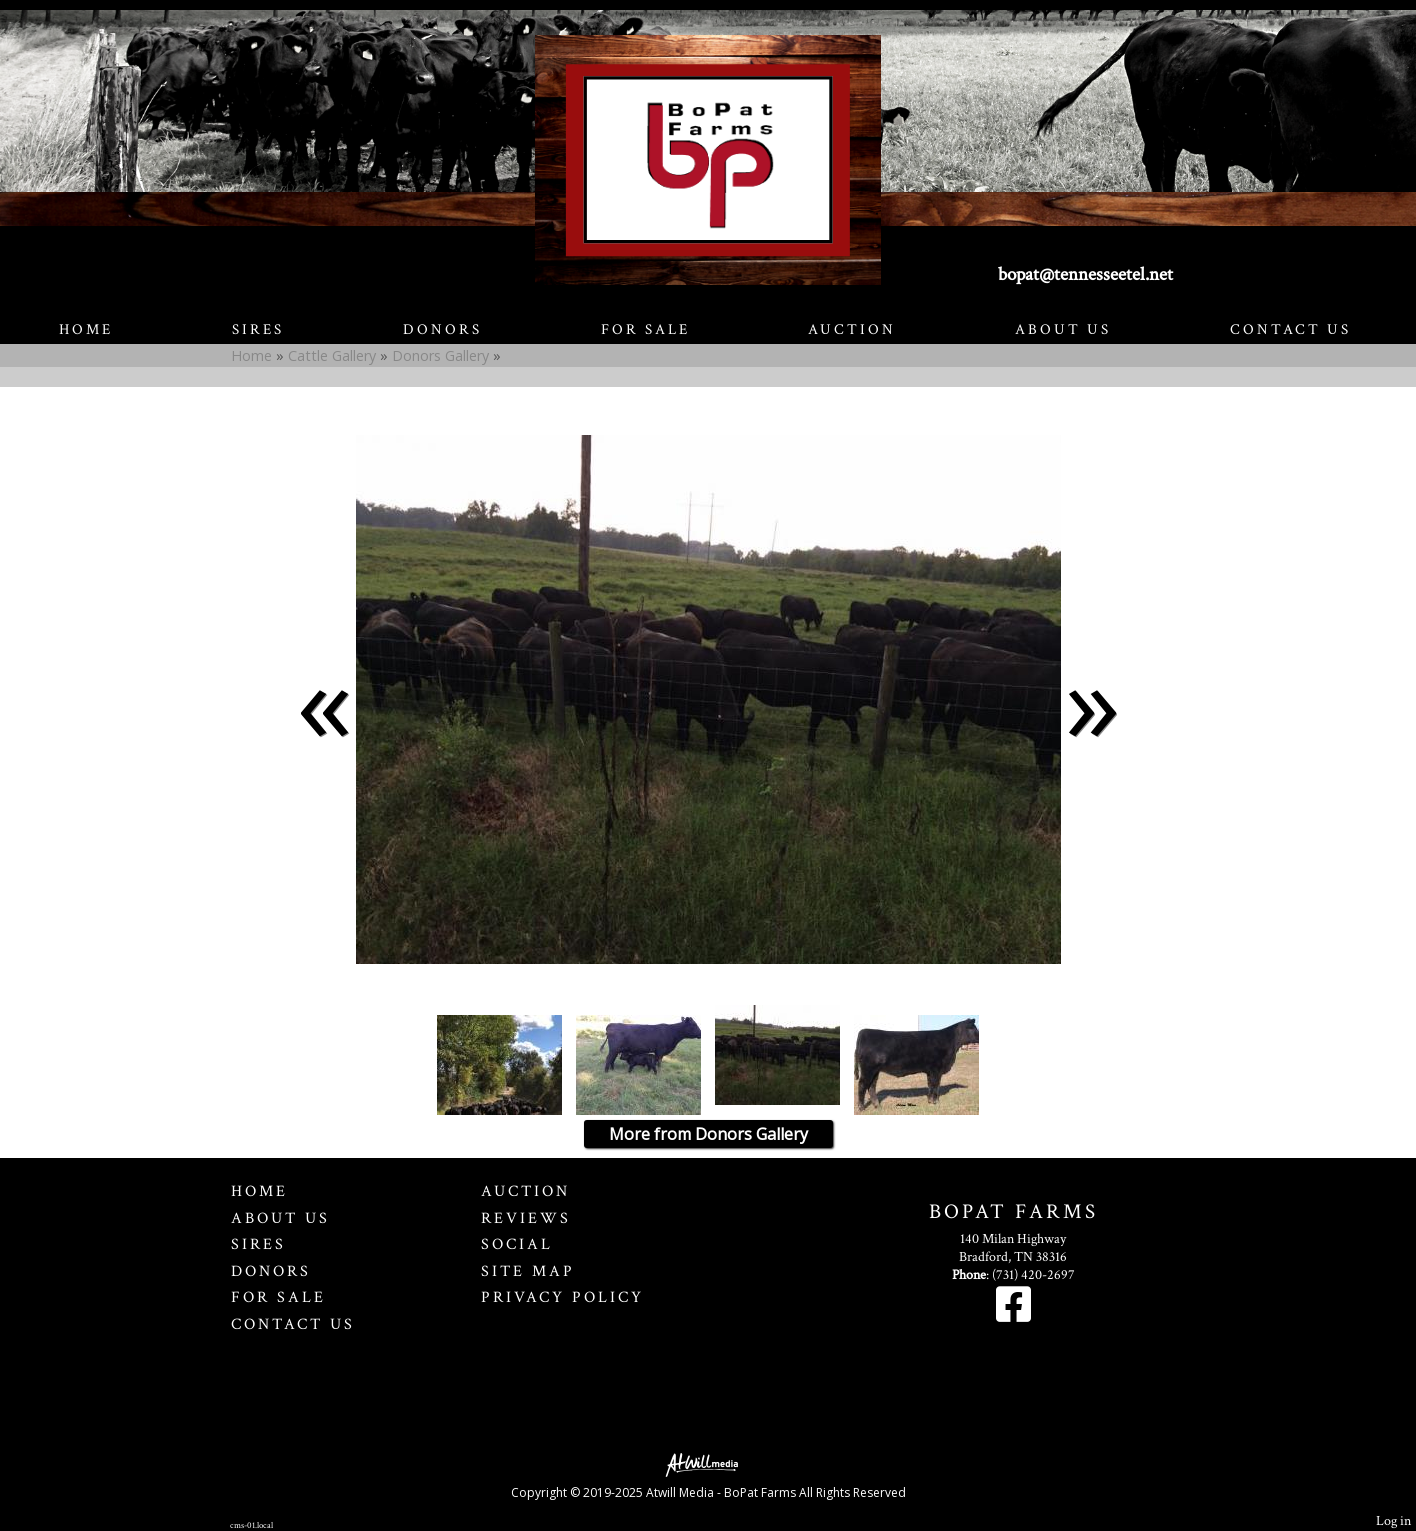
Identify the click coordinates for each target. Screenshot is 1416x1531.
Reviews (526, 1218)
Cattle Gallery (332, 355)
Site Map (528, 1271)
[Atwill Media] (708, 1463)
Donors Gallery (440, 355)
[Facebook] (1013, 1315)
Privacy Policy (562, 1297)
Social (517, 1244)
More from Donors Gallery (708, 1134)
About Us (1063, 329)
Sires (258, 329)
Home (86, 329)
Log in (1393, 1520)
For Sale (645, 329)
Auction (852, 329)
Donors (442, 329)
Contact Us (1290, 329)
